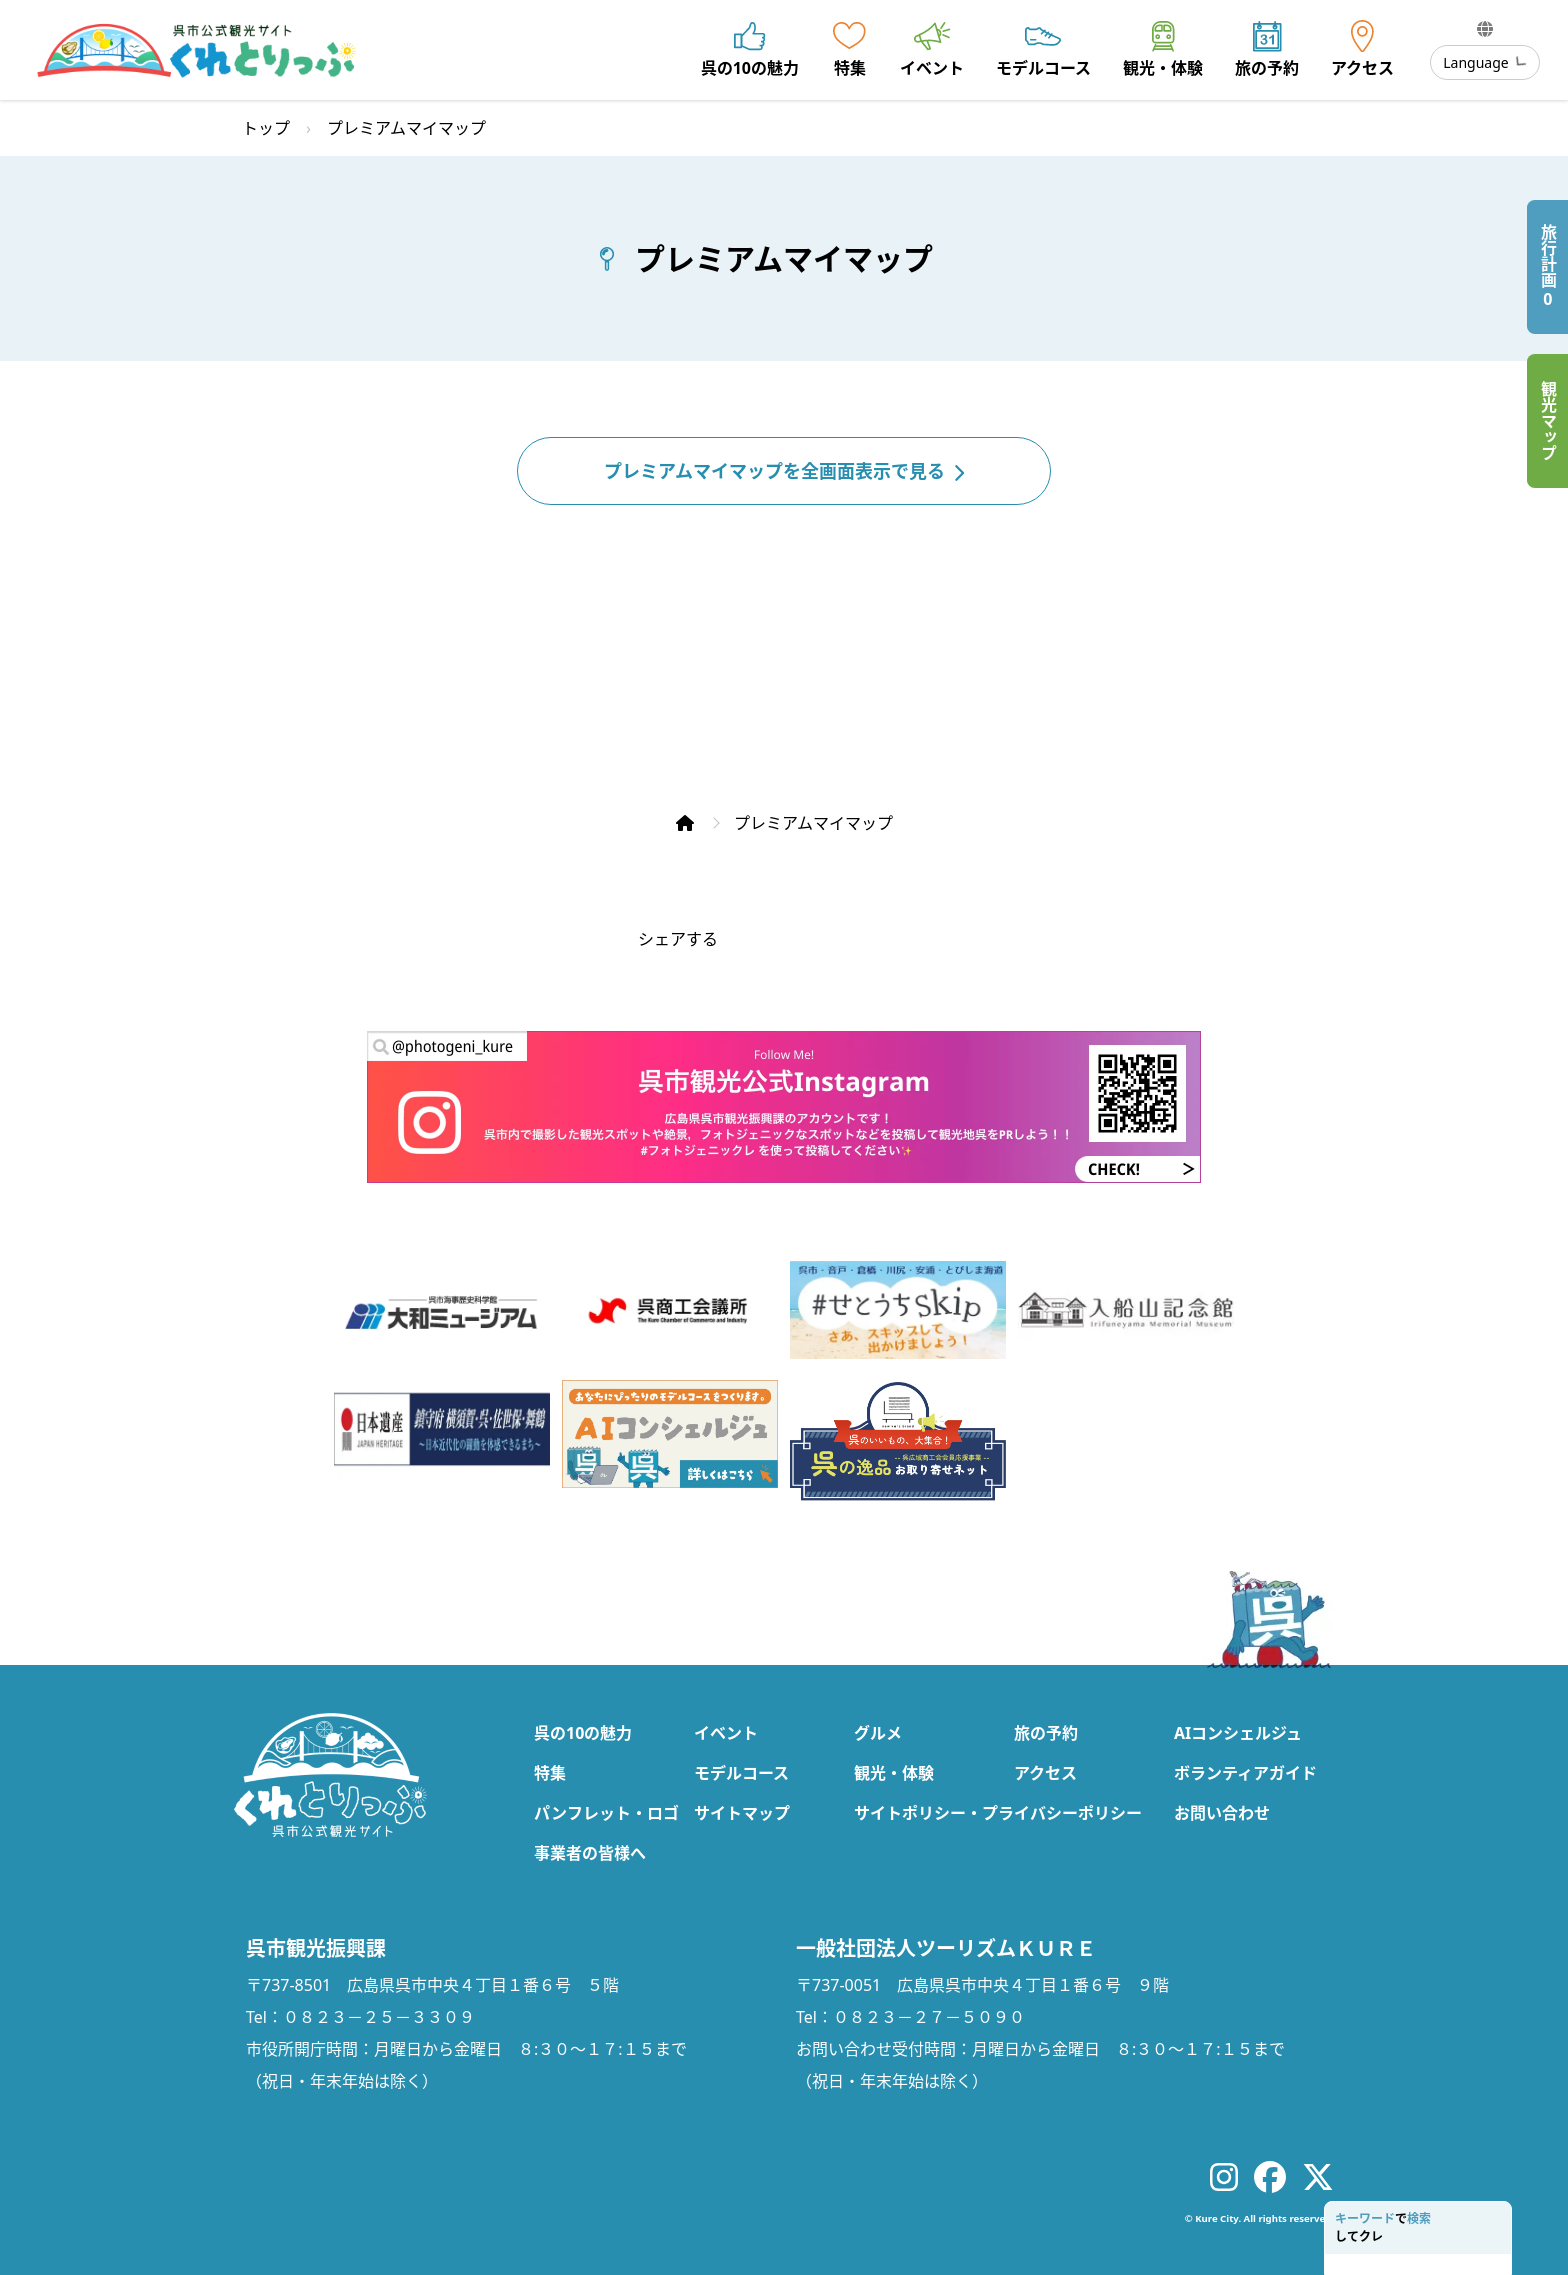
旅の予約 (1046, 1733)
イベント (726, 1733)
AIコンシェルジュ (1238, 1733)
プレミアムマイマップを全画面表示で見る (784, 471)
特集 (550, 1773)
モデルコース (741, 1773)
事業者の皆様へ (590, 1853)
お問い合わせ (1222, 1813)
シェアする (678, 939)
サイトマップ (742, 1813)
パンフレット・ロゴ (606, 1813)
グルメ (878, 1733)
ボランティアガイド (1245, 1773)
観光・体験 (894, 1773)
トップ (266, 128)
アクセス (1045, 1773)
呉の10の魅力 (583, 1733)
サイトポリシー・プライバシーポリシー (998, 1813)
